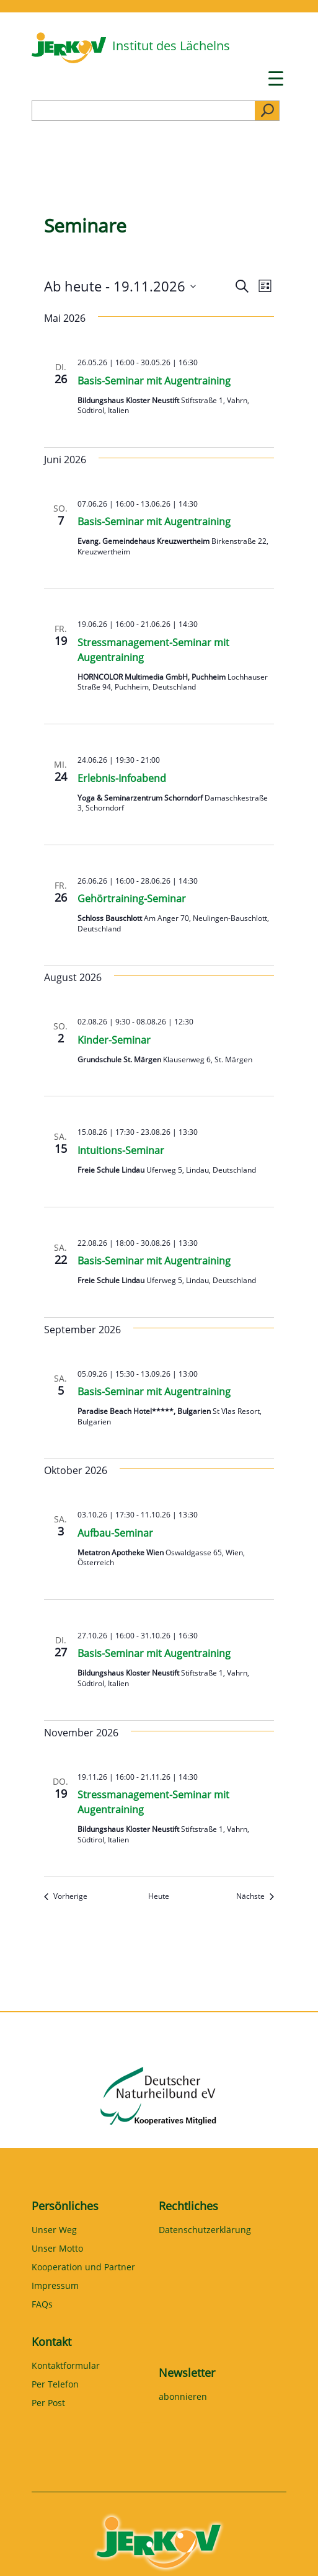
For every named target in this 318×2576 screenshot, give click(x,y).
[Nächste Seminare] (255, 1896)
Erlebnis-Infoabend (121, 778)
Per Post (48, 2404)
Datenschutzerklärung (205, 2231)
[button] (22, 2553)
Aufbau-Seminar (115, 1533)
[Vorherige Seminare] (65, 1896)
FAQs (42, 2305)
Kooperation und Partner (83, 2268)
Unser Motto (57, 2249)
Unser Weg (54, 2231)
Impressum (55, 2286)
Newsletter (187, 2372)
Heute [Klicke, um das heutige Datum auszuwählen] (158, 1896)
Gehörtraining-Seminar (131, 898)
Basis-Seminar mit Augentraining (154, 381)
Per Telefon (55, 2385)
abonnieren (183, 2397)
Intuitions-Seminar (120, 1150)
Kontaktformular (66, 2366)
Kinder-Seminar (114, 1040)
